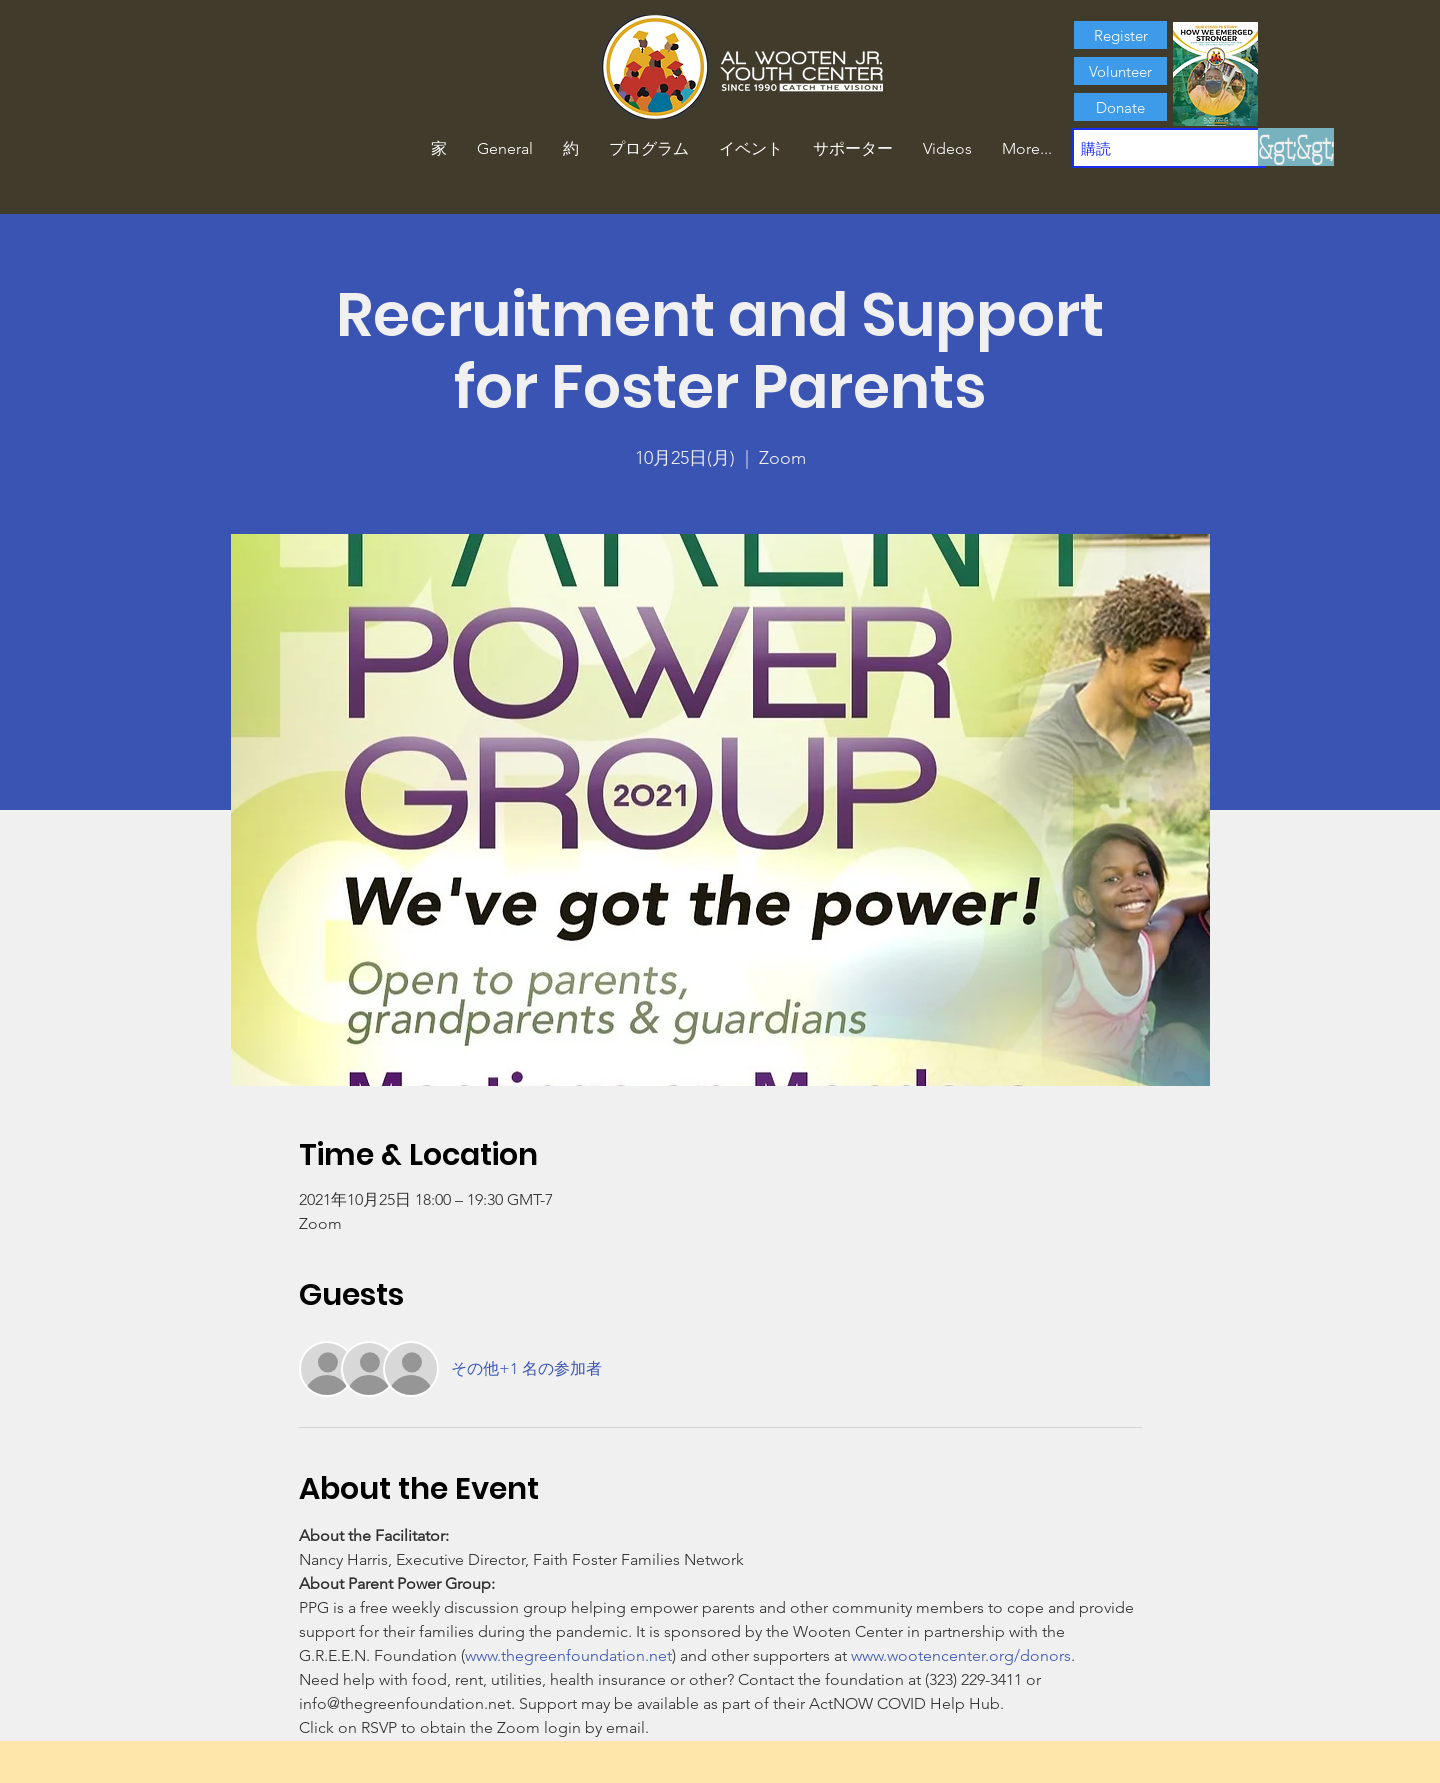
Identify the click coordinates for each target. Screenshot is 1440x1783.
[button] (571, 149)
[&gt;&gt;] (1296, 147)
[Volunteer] (1120, 71)
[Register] (1120, 35)
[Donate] (1120, 107)
